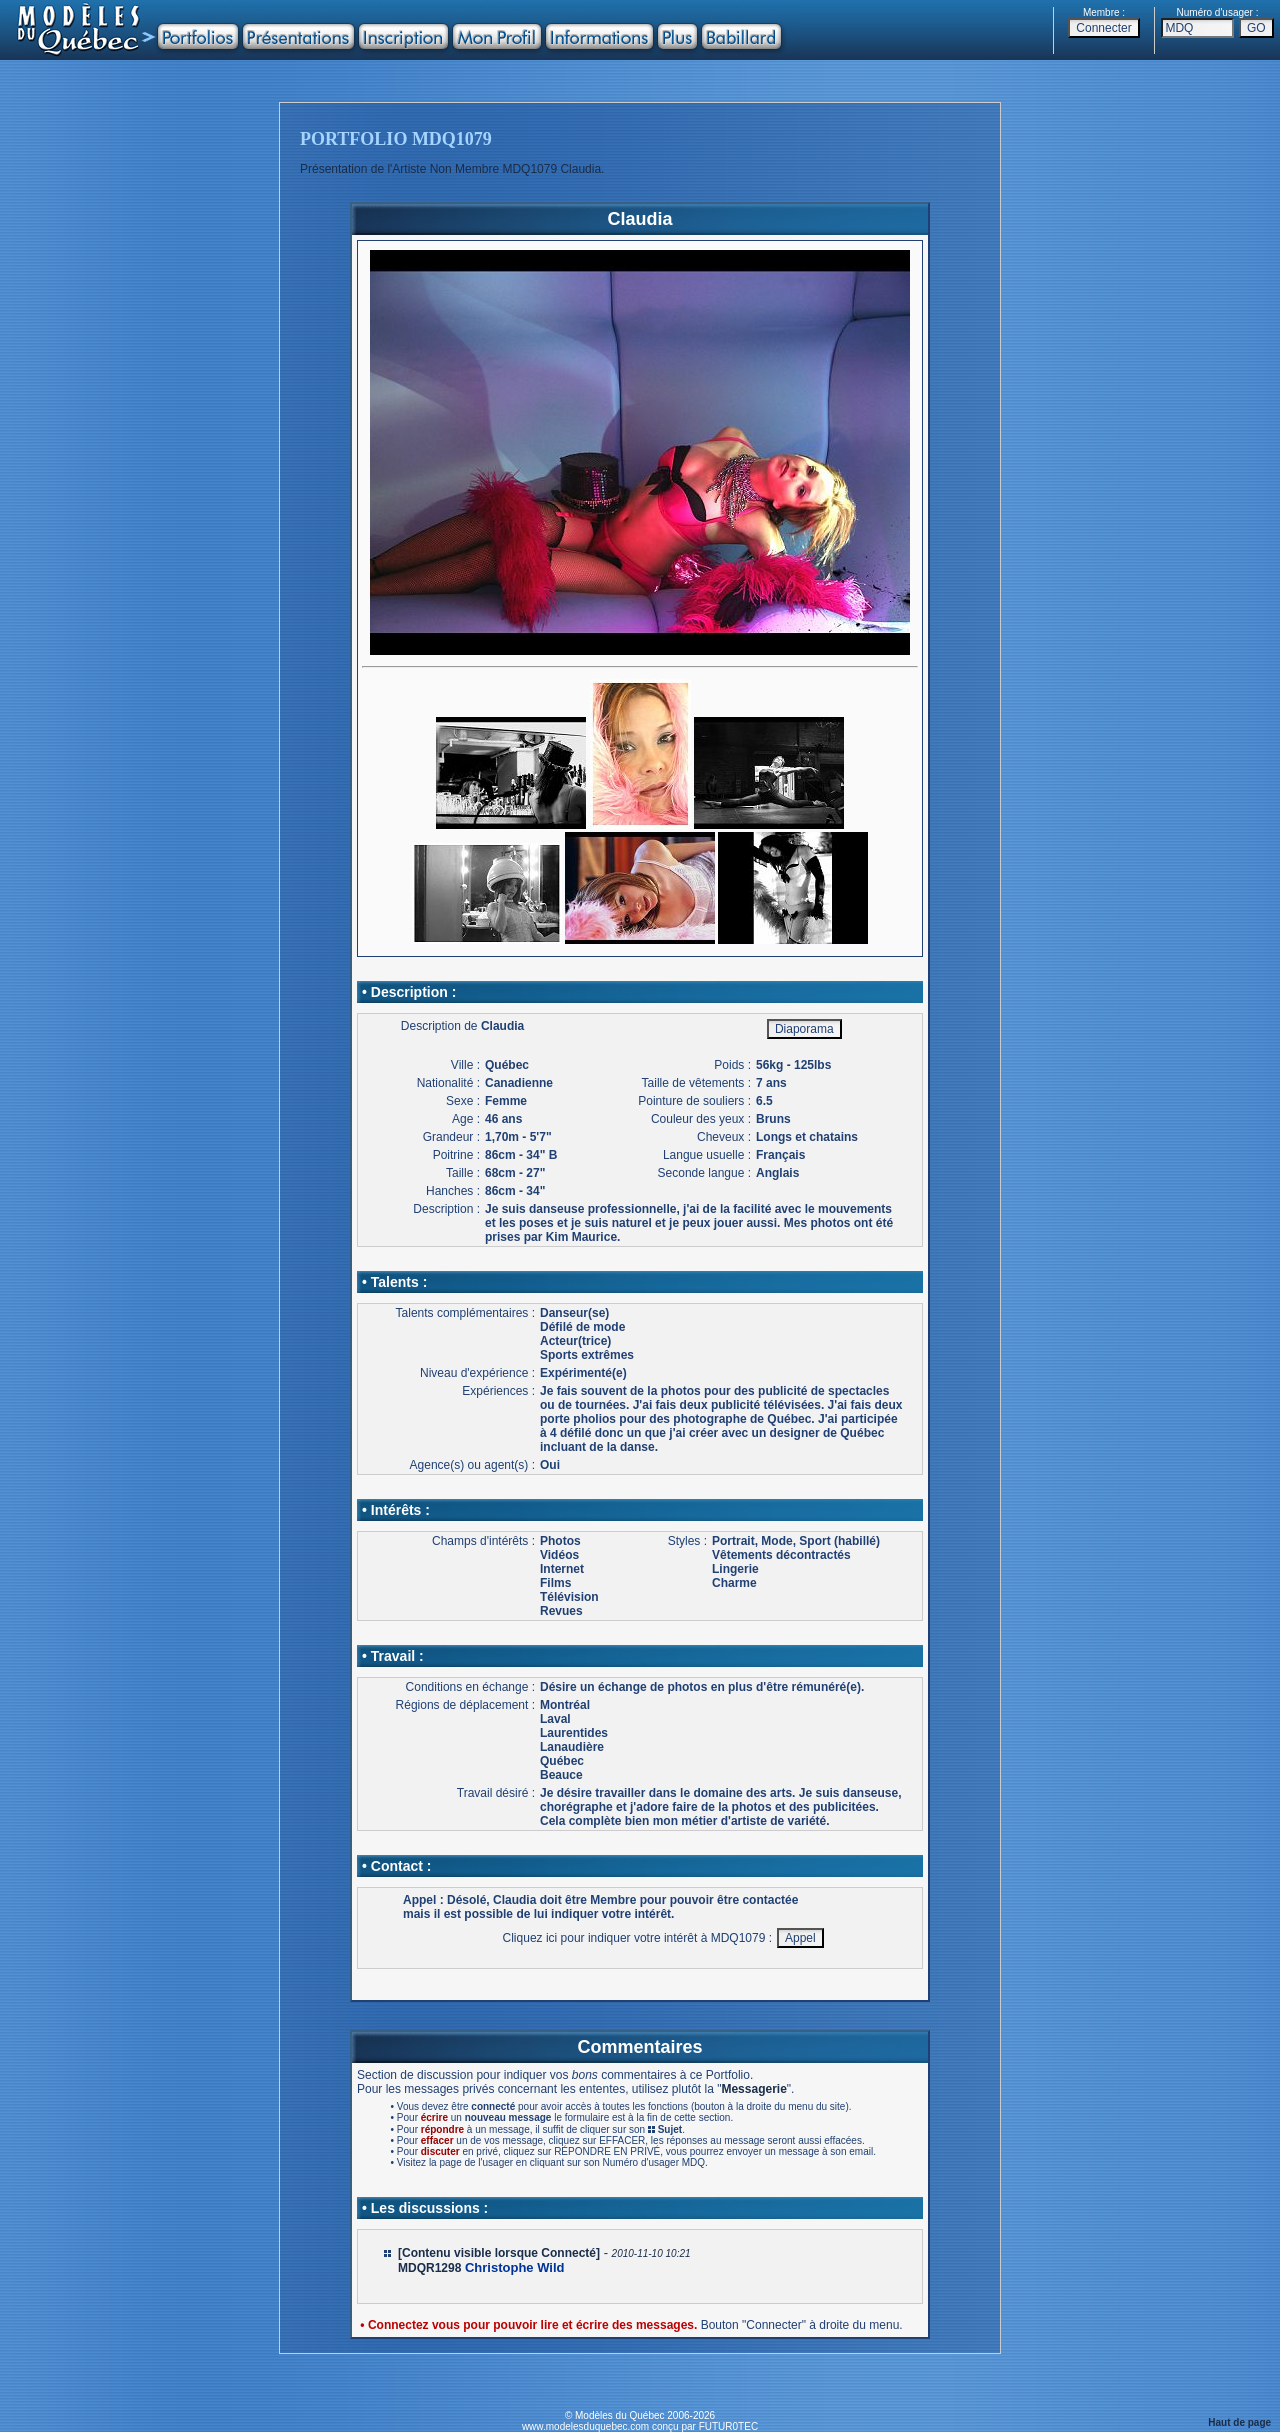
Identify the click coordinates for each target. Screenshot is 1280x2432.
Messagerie (753, 2089)
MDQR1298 (429, 2268)
